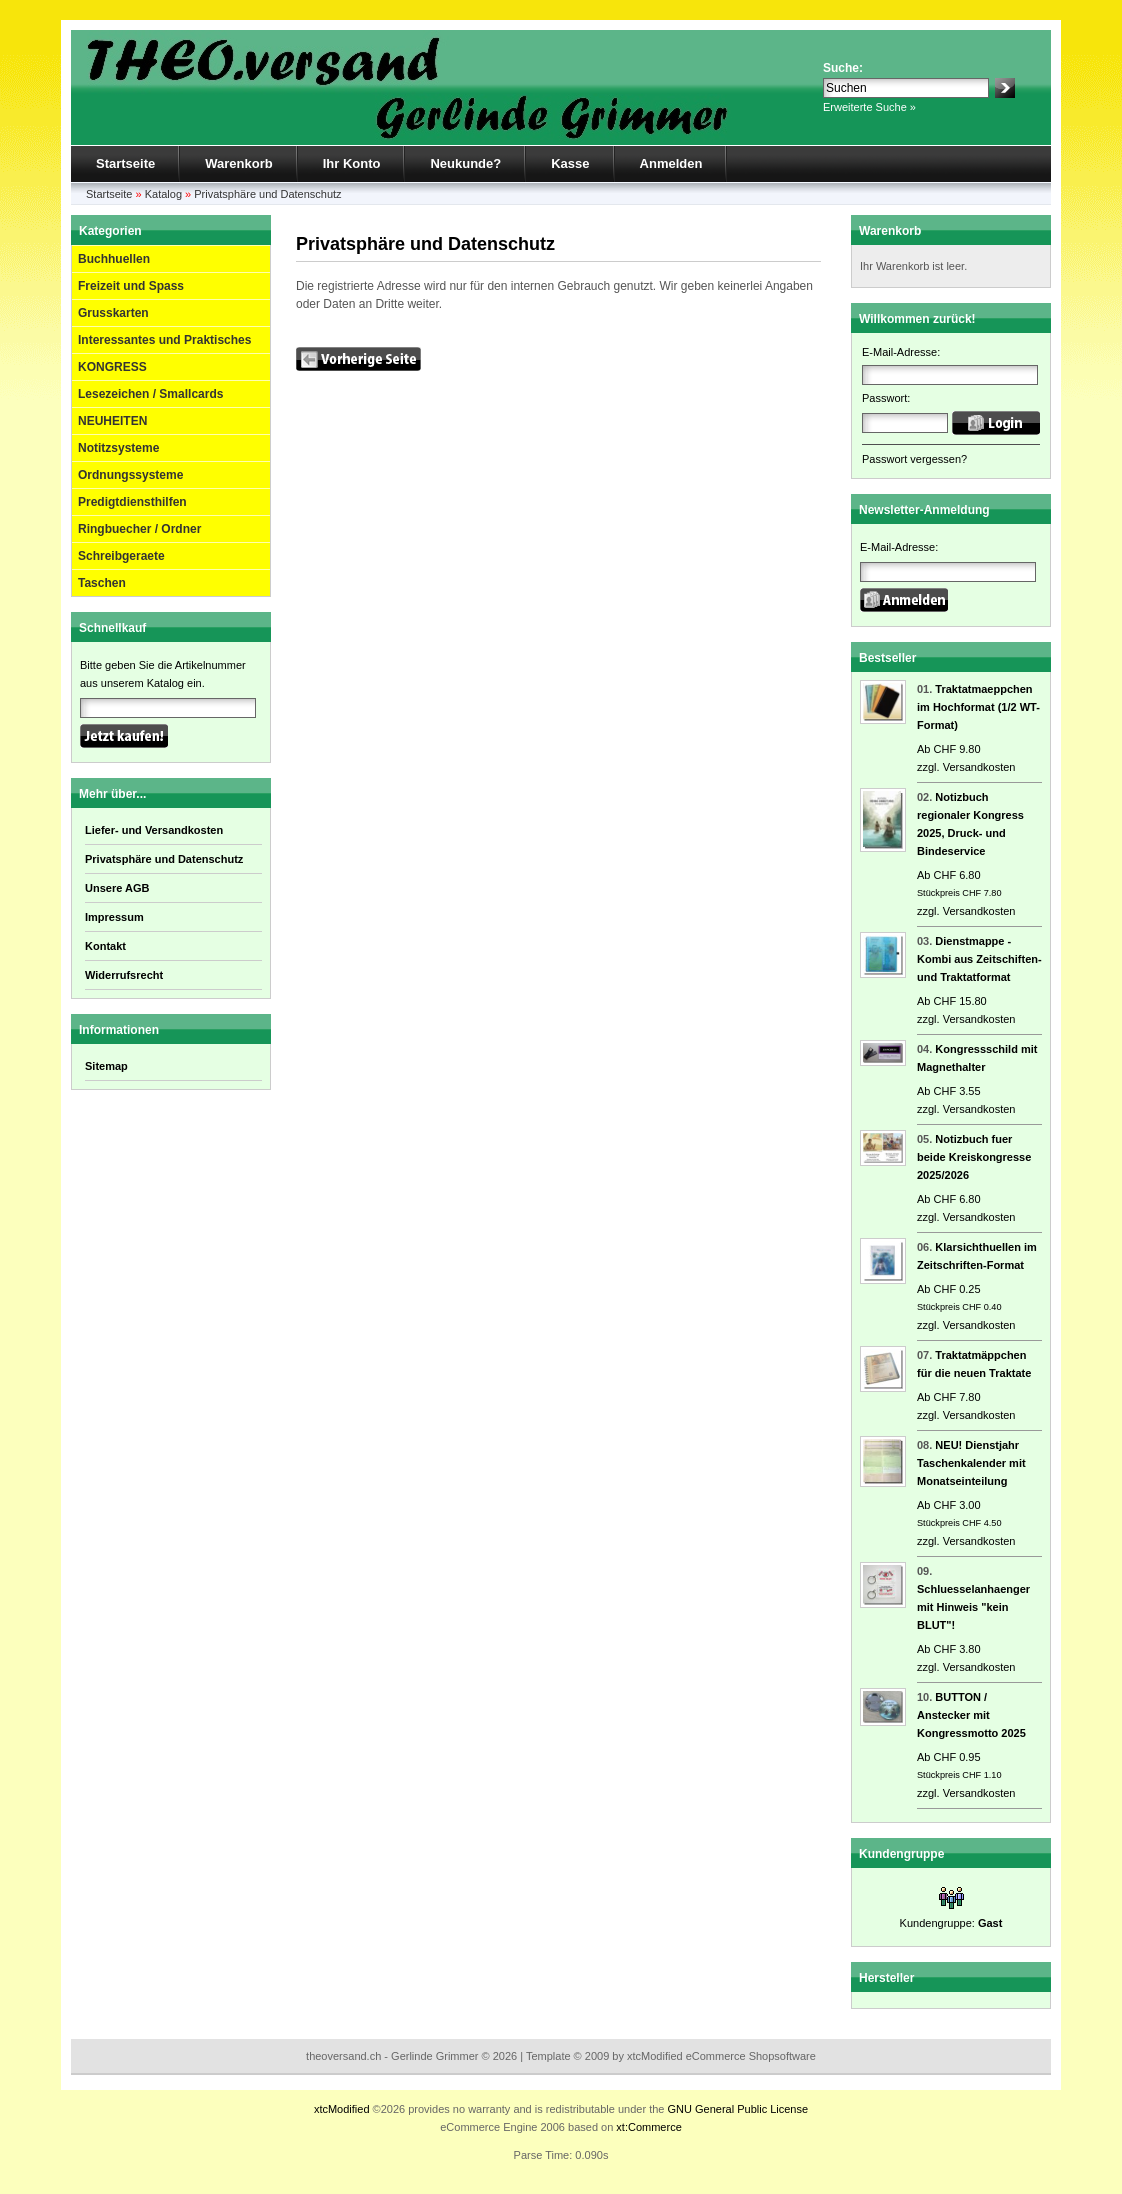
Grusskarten (113, 313)
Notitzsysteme (118, 448)
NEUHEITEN (112, 421)
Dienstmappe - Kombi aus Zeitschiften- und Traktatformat (979, 959)
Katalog (163, 194)
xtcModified (342, 2109)
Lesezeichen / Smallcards (150, 394)
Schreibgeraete (121, 556)
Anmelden (671, 163)
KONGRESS (112, 367)
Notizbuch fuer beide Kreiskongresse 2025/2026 (974, 1157)
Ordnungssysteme (130, 475)
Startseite (125, 163)
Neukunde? (465, 163)
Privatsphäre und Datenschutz (267, 194)
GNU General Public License (737, 2109)
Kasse (570, 163)
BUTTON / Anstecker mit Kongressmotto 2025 (971, 1715)
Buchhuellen (114, 259)
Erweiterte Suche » (869, 107)
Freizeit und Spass (131, 286)
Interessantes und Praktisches (164, 340)
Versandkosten (979, 767)
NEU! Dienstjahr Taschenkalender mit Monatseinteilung (971, 1463)
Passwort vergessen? (914, 459)
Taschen (102, 583)
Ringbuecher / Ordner (139, 529)
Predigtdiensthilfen (132, 502)
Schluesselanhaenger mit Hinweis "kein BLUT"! (973, 1607)
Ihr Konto (352, 163)
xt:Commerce (648, 2127)
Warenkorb (238, 163)
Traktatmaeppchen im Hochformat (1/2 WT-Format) (978, 707)
